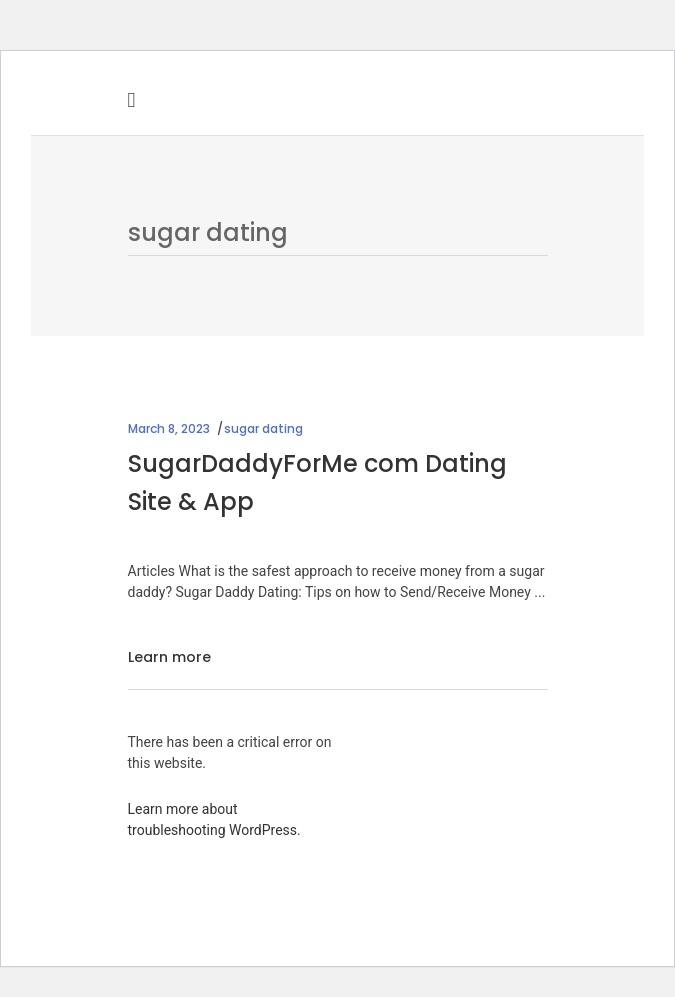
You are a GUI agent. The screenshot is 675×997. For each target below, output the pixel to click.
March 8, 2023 (169, 428)
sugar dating (263, 428)
